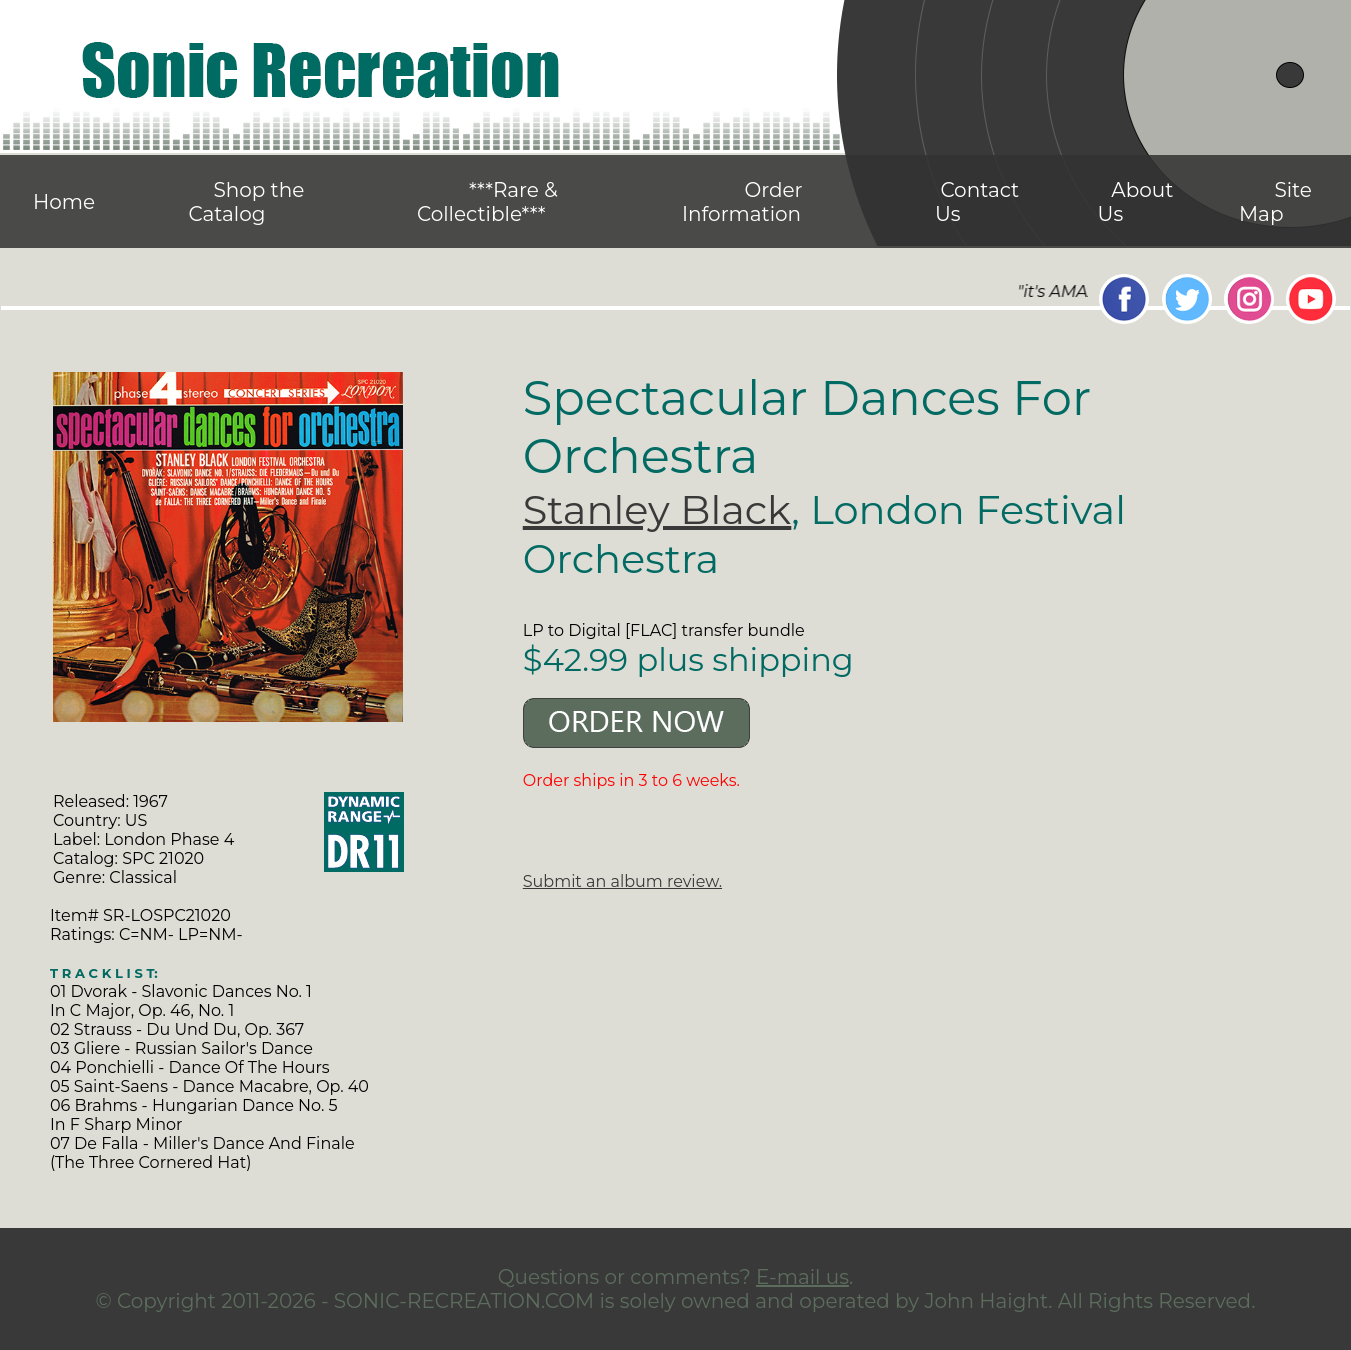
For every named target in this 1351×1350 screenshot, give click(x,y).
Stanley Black (657, 509)
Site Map (1275, 202)
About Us (1136, 202)
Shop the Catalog (246, 202)
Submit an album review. (622, 881)
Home (64, 202)
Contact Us (977, 202)
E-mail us (802, 1277)
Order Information (742, 202)
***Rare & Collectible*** (487, 202)
